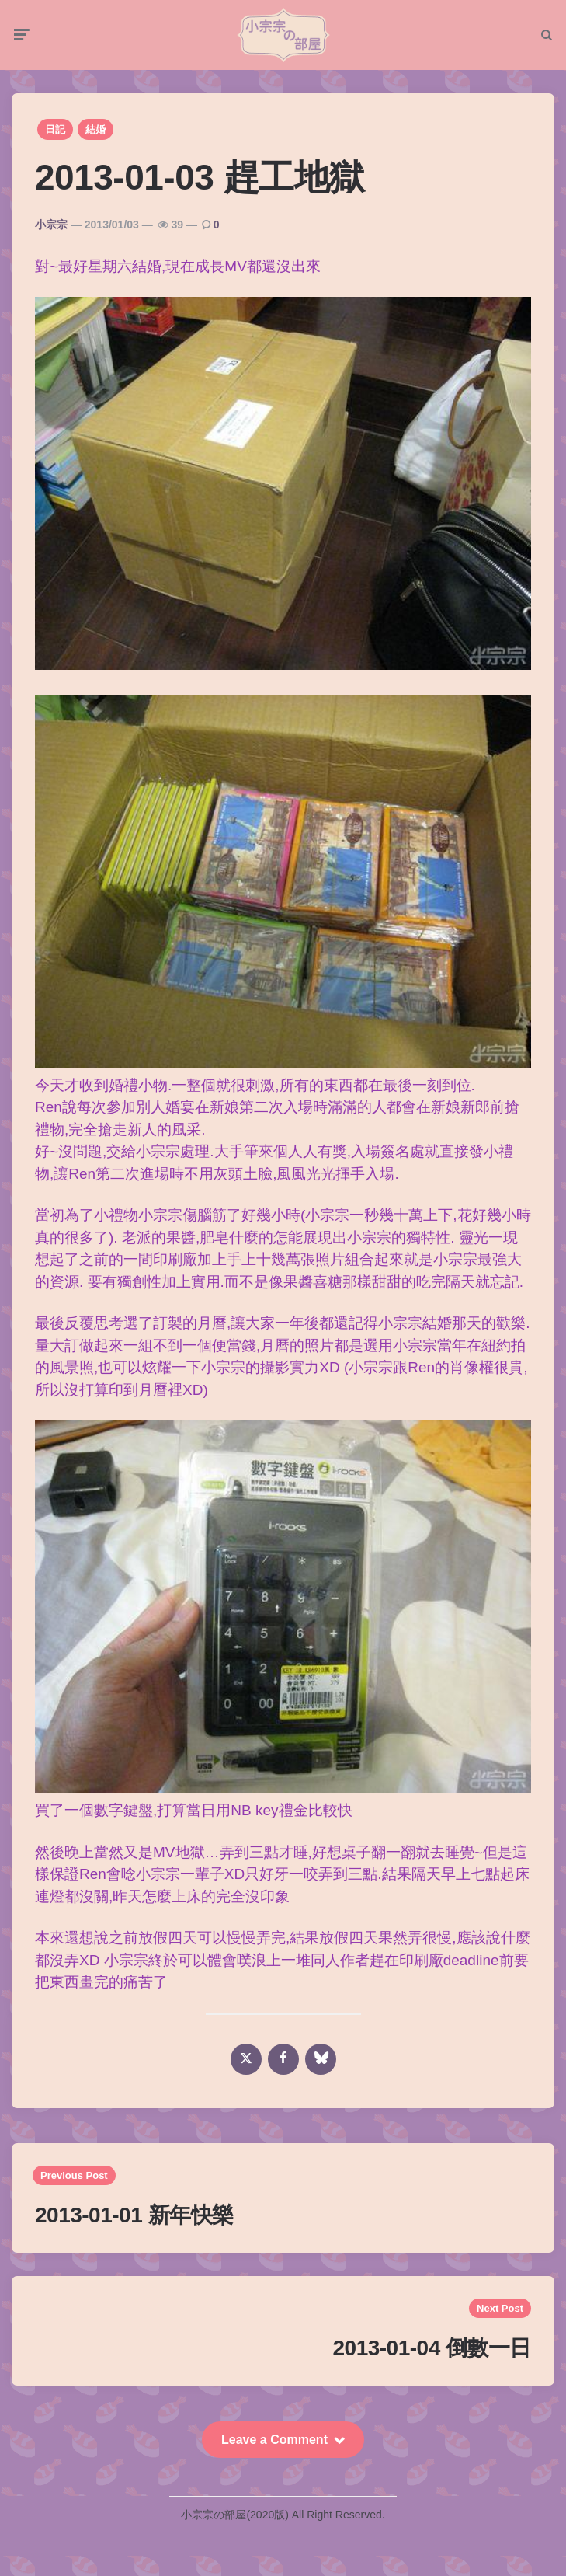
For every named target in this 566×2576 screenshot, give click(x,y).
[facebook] (283, 2059)
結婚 (95, 129)
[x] (246, 2059)
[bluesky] (320, 2059)
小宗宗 (51, 224)
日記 (55, 129)
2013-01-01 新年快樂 (134, 2215)
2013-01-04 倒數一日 (431, 2348)
